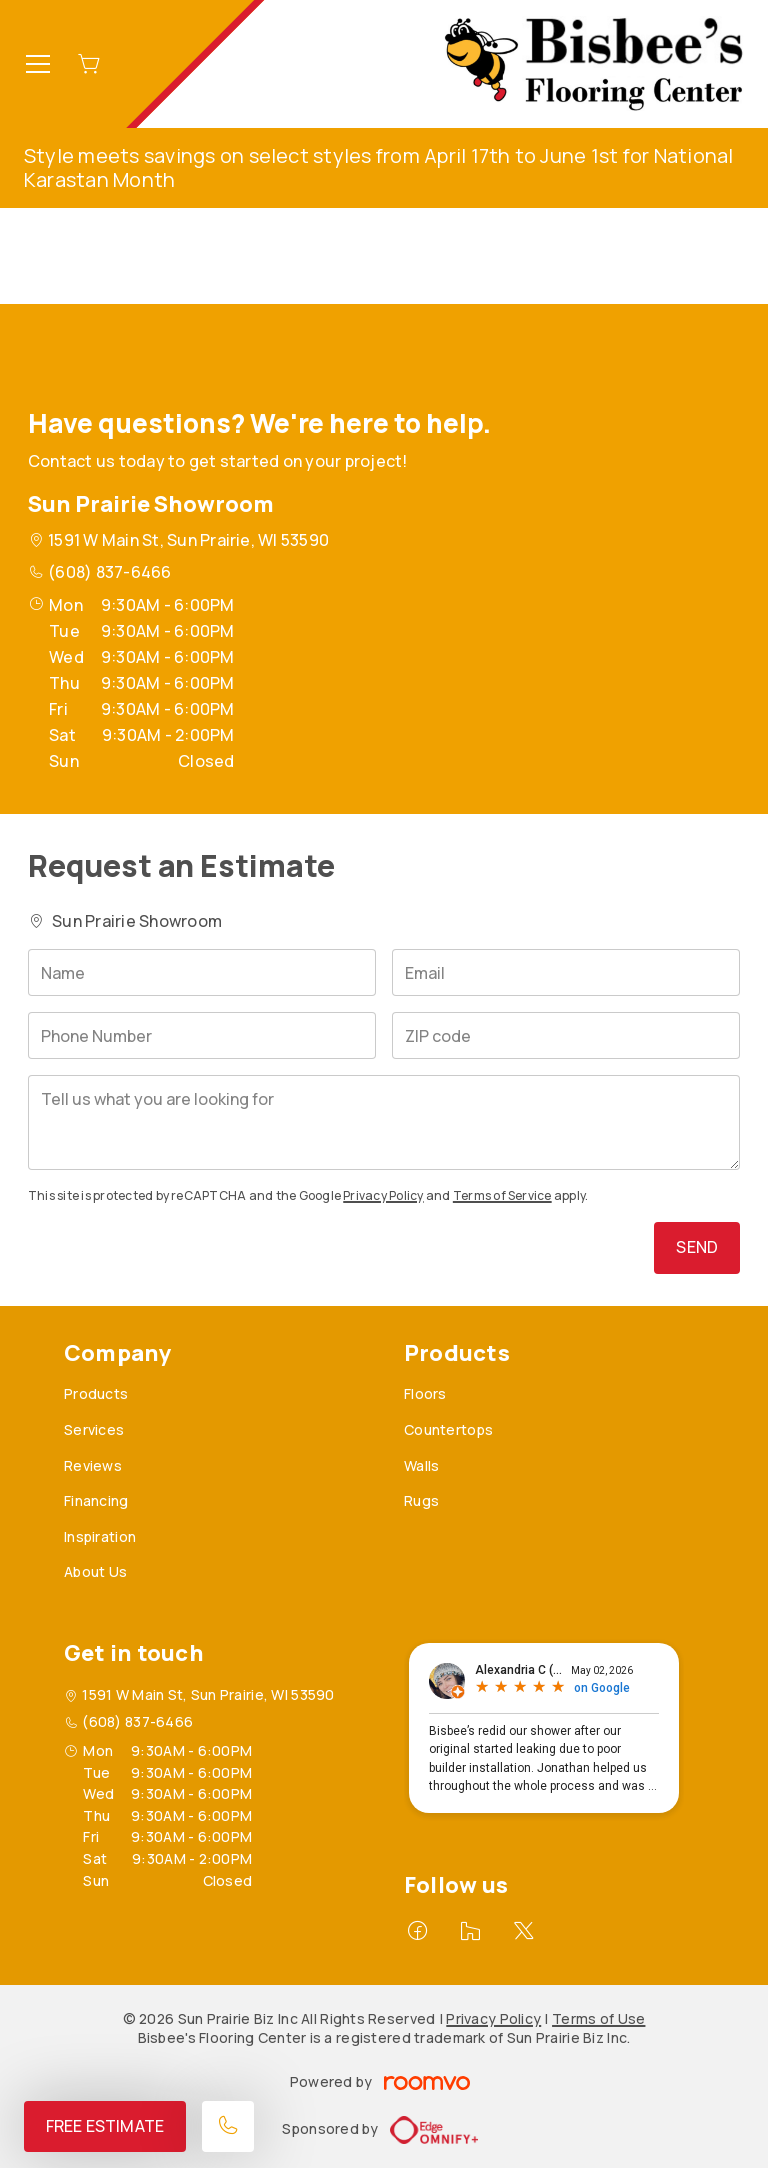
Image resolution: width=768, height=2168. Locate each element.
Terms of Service (502, 1195)
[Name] (202, 972)
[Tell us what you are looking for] (384, 1122)
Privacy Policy (383, 1195)
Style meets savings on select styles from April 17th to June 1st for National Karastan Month (378, 167)
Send (697, 1247)
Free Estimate (105, 2126)
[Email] (566, 972)
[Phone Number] (202, 1035)
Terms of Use (598, 2018)
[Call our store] (228, 2126)
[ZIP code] (566, 1035)
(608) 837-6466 (109, 572)
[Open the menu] (38, 64)
